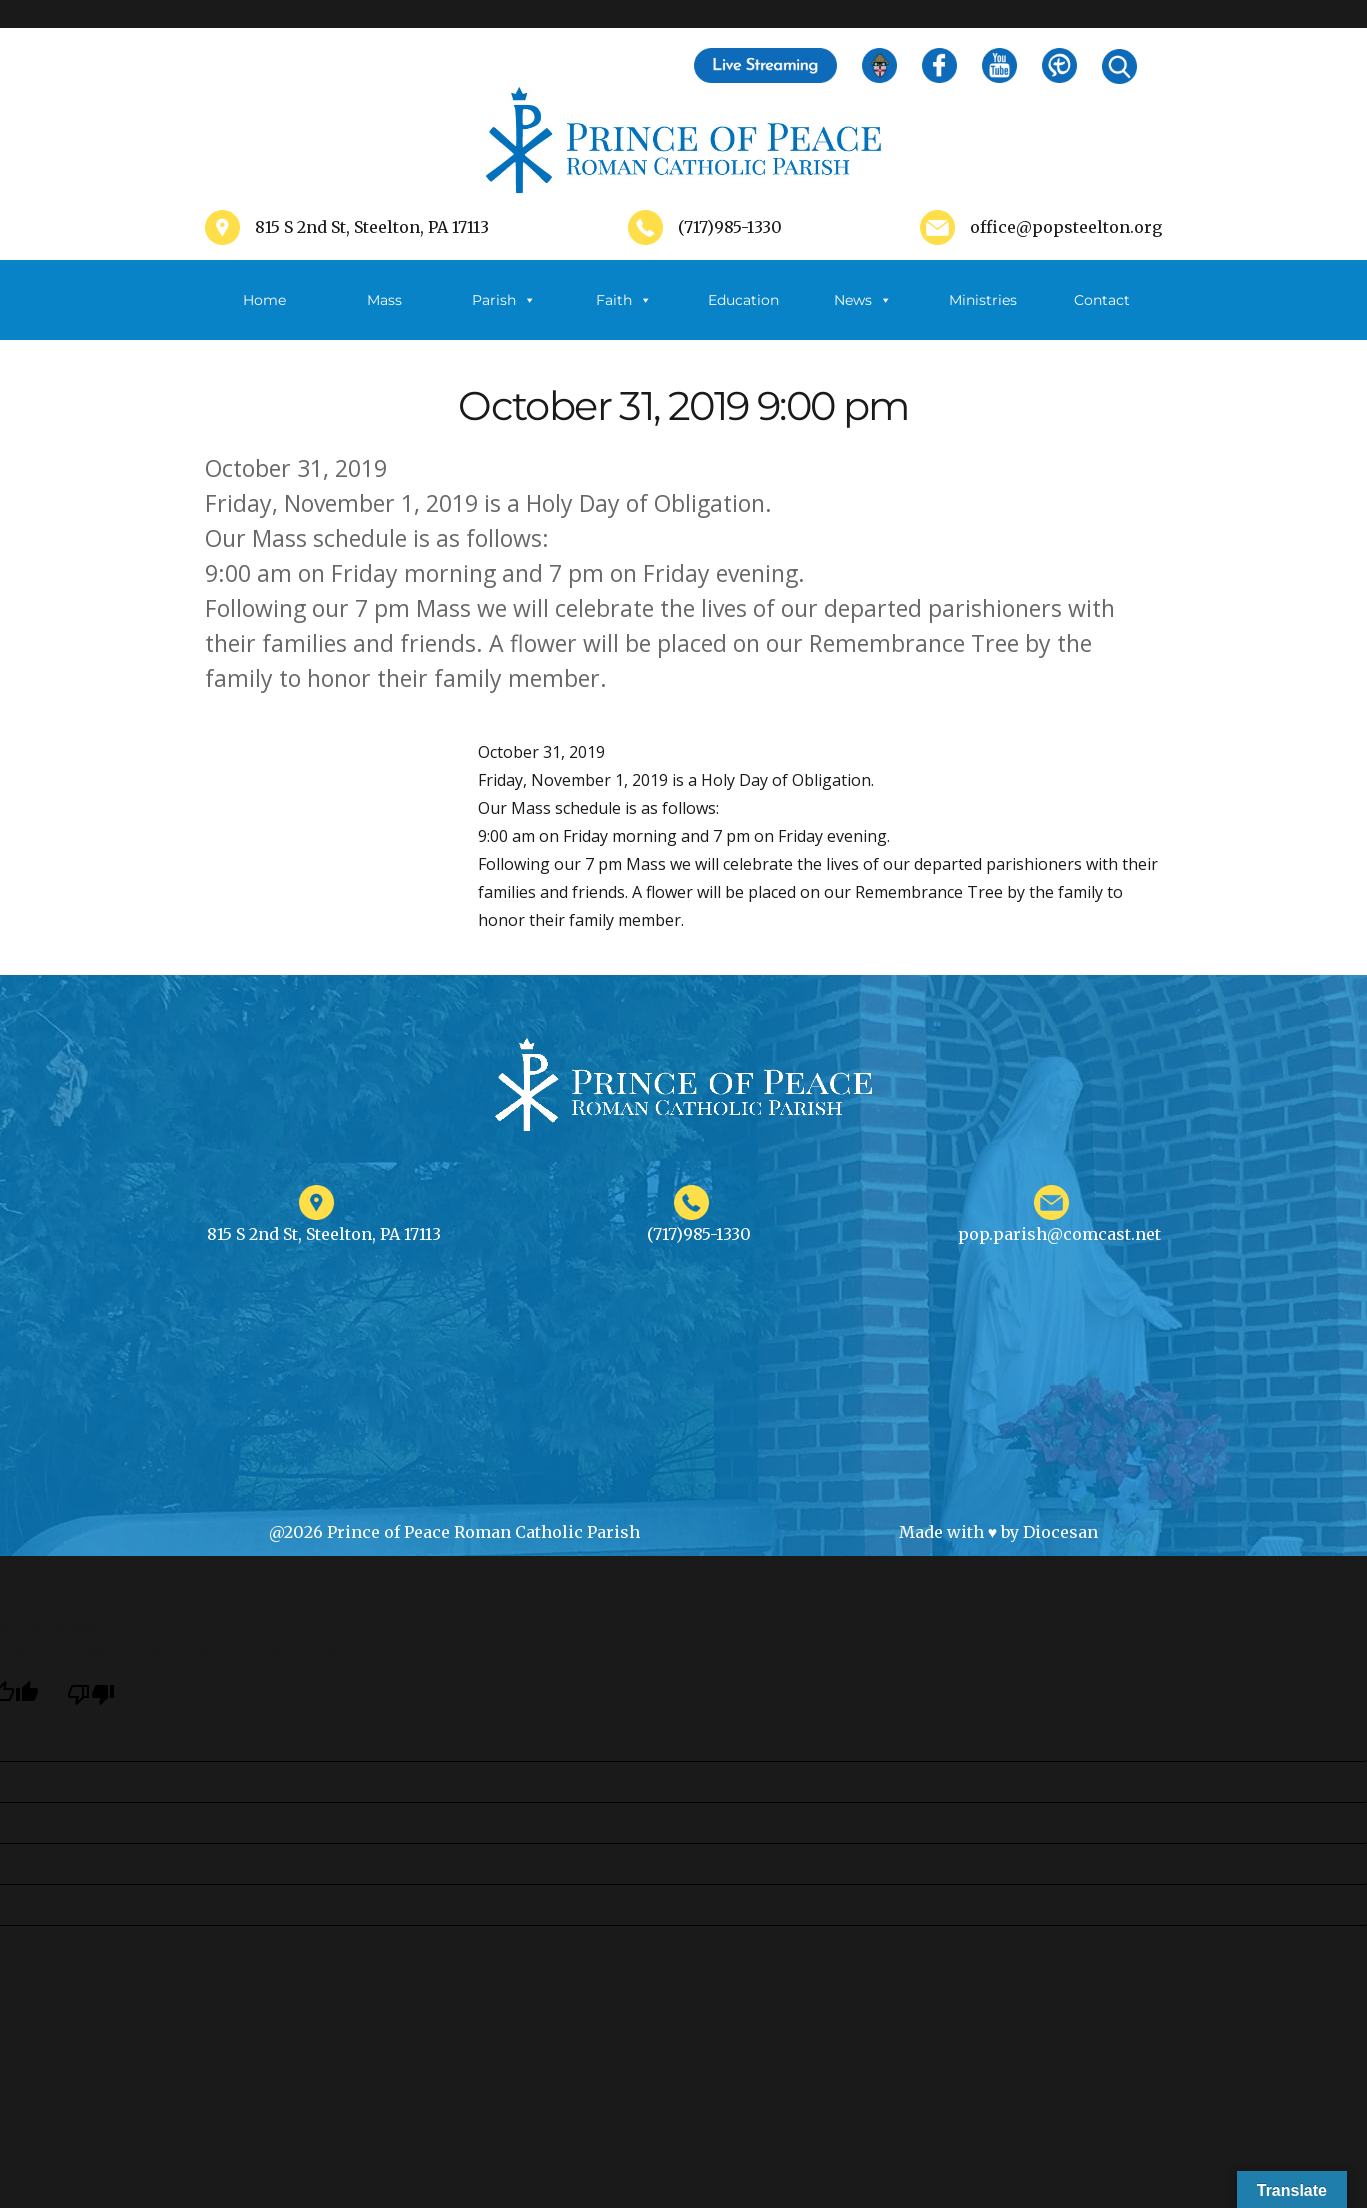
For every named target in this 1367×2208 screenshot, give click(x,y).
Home (264, 300)
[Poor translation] (91, 1694)
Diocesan (1060, 1532)
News (863, 300)
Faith (624, 300)
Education (743, 300)
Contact (1102, 300)
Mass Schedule (384, 315)
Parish (504, 300)
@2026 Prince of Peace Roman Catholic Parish (454, 1532)
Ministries (983, 315)
